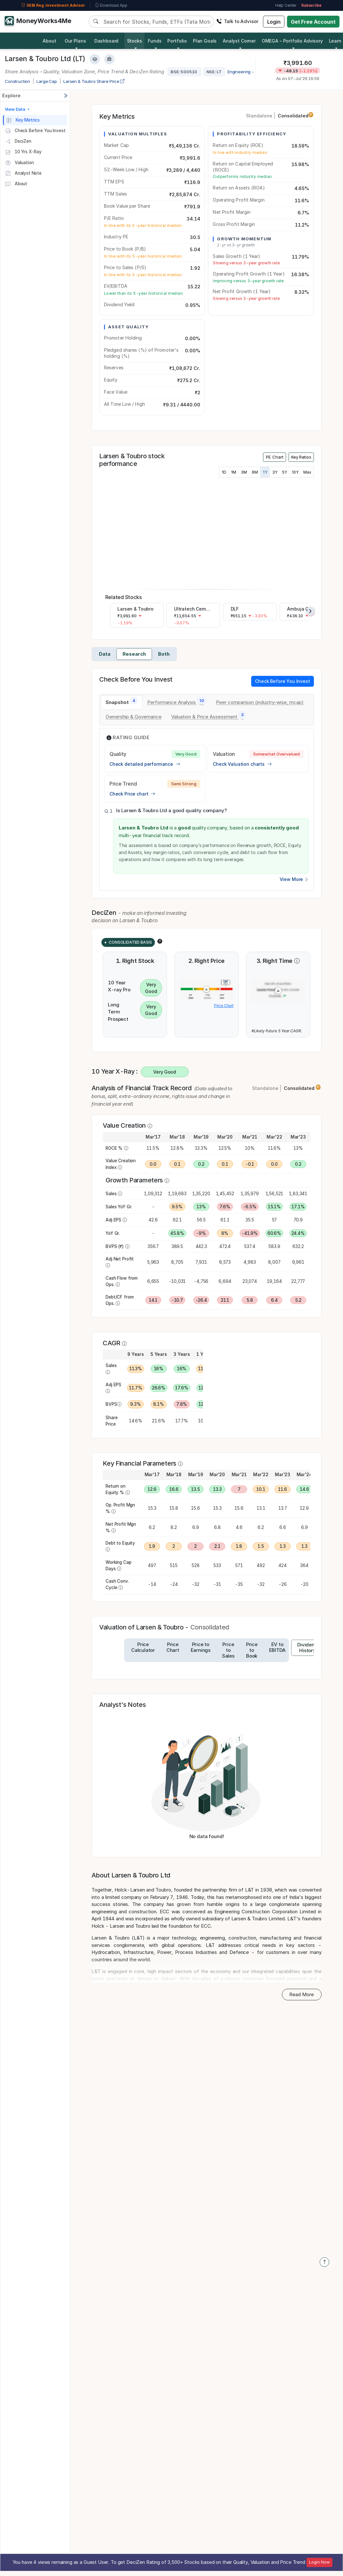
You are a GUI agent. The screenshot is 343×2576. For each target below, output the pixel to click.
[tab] (121, 702)
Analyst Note (23, 173)
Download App (111, 5)
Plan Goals (205, 41)
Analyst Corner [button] (239, 41)
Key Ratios (301, 457)
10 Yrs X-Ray (23, 152)
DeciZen (18, 141)
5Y (284, 472)
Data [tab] (104, 654)
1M (233, 472)
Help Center (285, 5)
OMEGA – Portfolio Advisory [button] (292, 41)
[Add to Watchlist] (95, 59)
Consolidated (295, 115)
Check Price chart (132, 793)
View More (294, 879)
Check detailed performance (144, 764)
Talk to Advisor (237, 21)
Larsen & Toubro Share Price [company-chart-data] (93, 81)
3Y (274, 472)
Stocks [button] (134, 41)
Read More (301, 1994)
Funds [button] (154, 41)
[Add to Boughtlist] (109, 59)
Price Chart (224, 1005)
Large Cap (46, 81)
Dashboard (106, 41)
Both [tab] (164, 654)
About (49, 41)
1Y (265, 472)
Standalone (259, 115)
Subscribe (311, 5)
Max (307, 472)
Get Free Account (313, 22)
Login (274, 22)
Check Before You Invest (35, 131)
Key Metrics (23, 120)
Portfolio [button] (177, 41)
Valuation (19, 163)
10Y (295, 472)
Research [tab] (134, 654)
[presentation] (310, 611)
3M (244, 472)
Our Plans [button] (75, 41)
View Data (17, 109)
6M (255, 472)
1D (224, 472)
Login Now (319, 2561)
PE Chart (274, 457)
